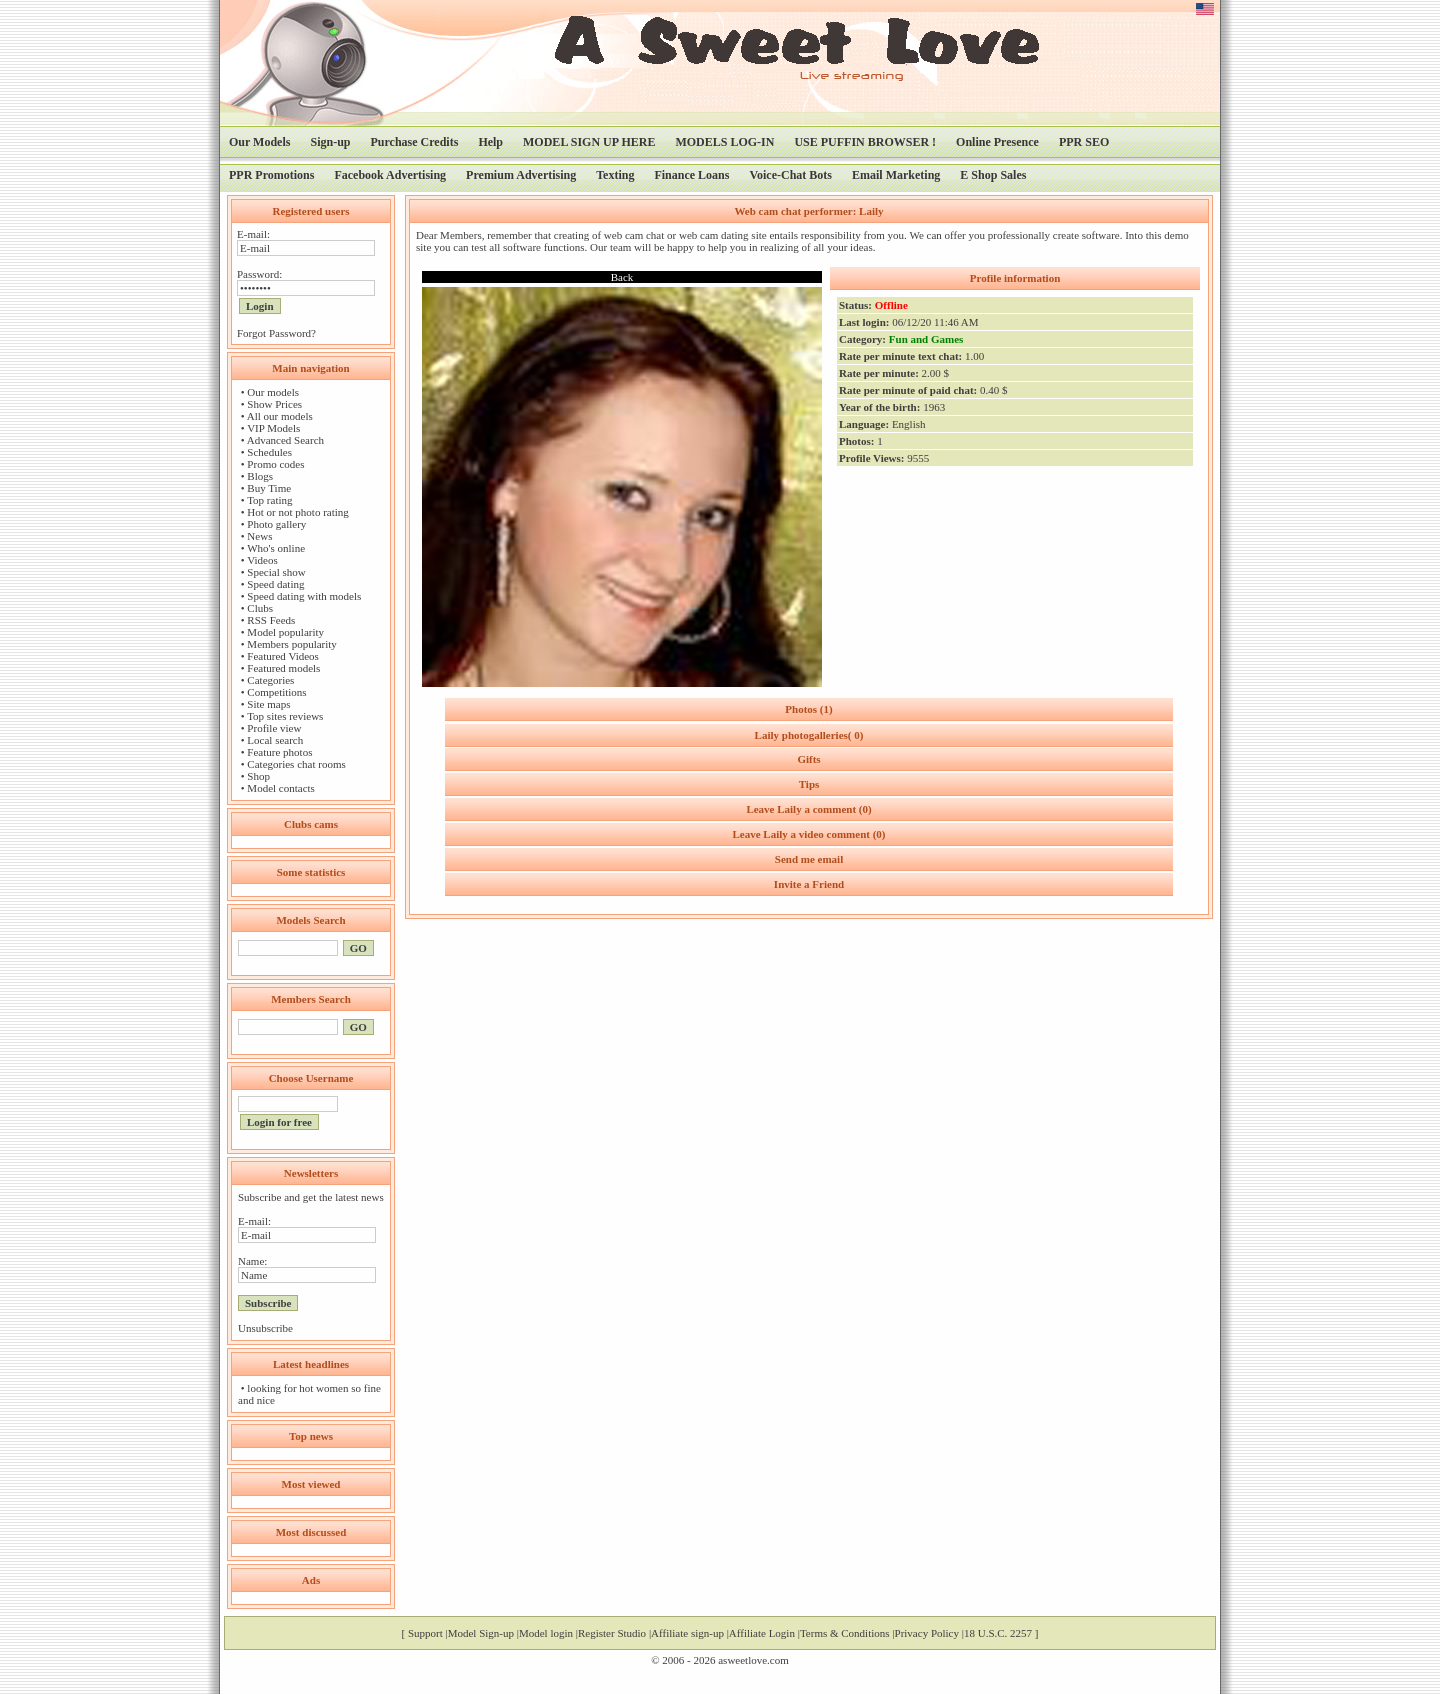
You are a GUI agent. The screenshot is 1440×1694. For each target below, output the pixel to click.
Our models (273, 392)
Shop (258, 776)
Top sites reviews (285, 716)
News (259, 536)
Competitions (276, 692)
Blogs (260, 476)
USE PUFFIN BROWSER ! (865, 142)
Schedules (269, 452)
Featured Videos (283, 656)
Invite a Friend (809, 884)
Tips (809, 784)
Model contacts (281, 788)
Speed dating (275, 584)
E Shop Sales (993, 175)
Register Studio (612, 1633)
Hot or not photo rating (297, 512)
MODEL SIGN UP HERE (589, 142)
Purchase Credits (414, 142)
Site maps (268, 704)
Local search (275, 740)
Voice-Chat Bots (790, 175)
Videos (262, 560)
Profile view (274, 728)
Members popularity (292, 644)
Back (622, 277)
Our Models (259, 142)
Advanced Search (285, 440)
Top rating (269, 500)
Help (490, 142)
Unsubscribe (265, 1328)
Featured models (283, 668)
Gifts (808, 759)
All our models (280, 416)
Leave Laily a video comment (808, 834)
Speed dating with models (304, 596)
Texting (615, 175)
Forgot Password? (276, 333)
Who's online (276, 548)
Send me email (809, 859)
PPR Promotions (271, 175)
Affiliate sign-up (687, 1633)
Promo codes (275, 464)
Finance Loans (691, 175)
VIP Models (273, 428)
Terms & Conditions (845, 1633)
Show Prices (274, 404)
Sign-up (330, 142)
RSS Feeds (271, 620)
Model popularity (285, 632)
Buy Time (269, 488)
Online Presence (997, 142)
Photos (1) (808, 709)
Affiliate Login (762, 1633)
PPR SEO (1084, 142)
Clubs (260, 608)
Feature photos (279, 752)
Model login (546, 1633)
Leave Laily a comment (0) (808, 809)
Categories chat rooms (296, 764)
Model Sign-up (481, 1633)
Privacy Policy (927, 1633)
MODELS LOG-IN (724, 142)
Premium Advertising (521, 175)
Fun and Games (926, 339)
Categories (270, 680)
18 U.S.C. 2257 (998, 1633)
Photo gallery (276, 524)
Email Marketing (896, 175)
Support (425, 1633)
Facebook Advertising (390, 175)
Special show (276, 572)
